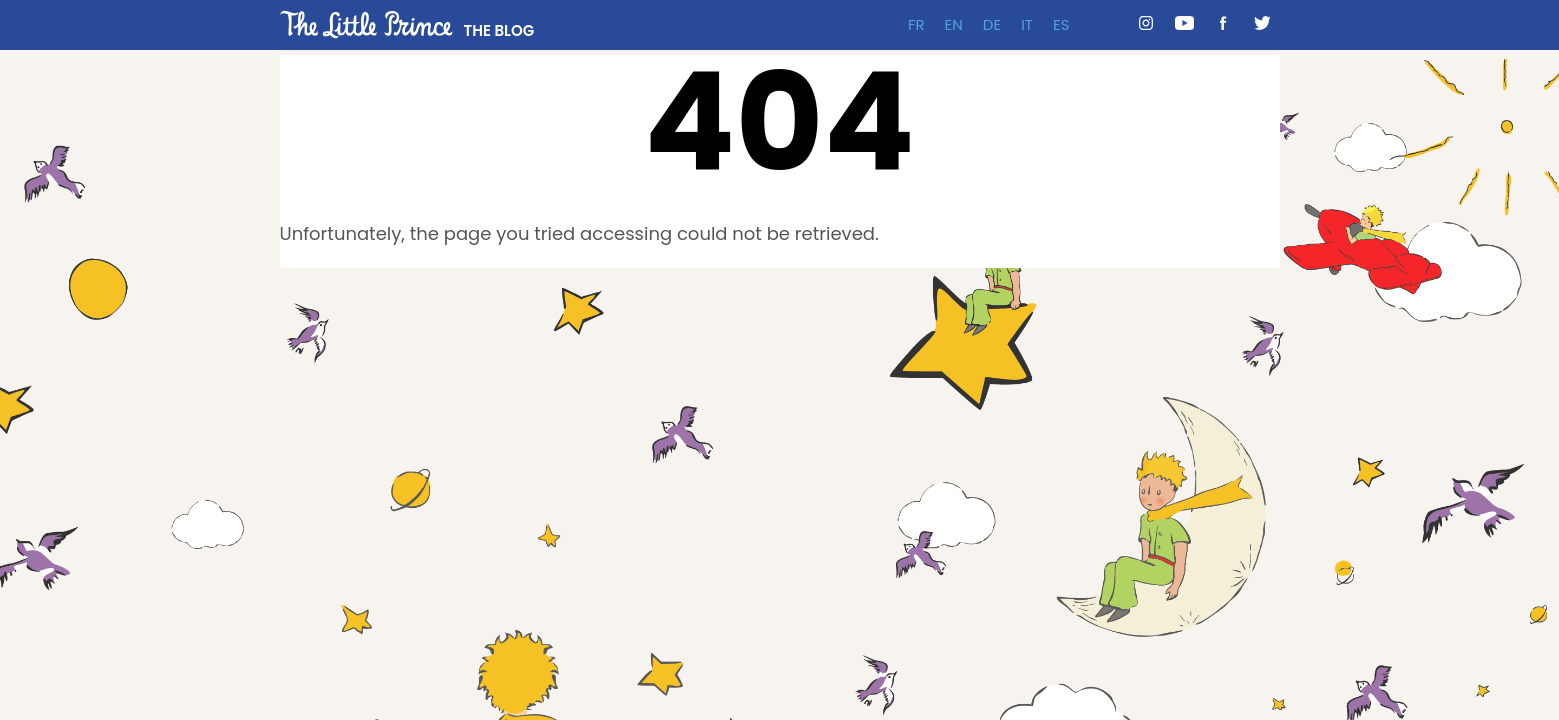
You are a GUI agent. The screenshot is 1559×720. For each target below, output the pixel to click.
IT (1027, 25)
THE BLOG (499, 30)
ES (1061, 25)
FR (916, 25)
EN (954, 25)
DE (992, 25)
